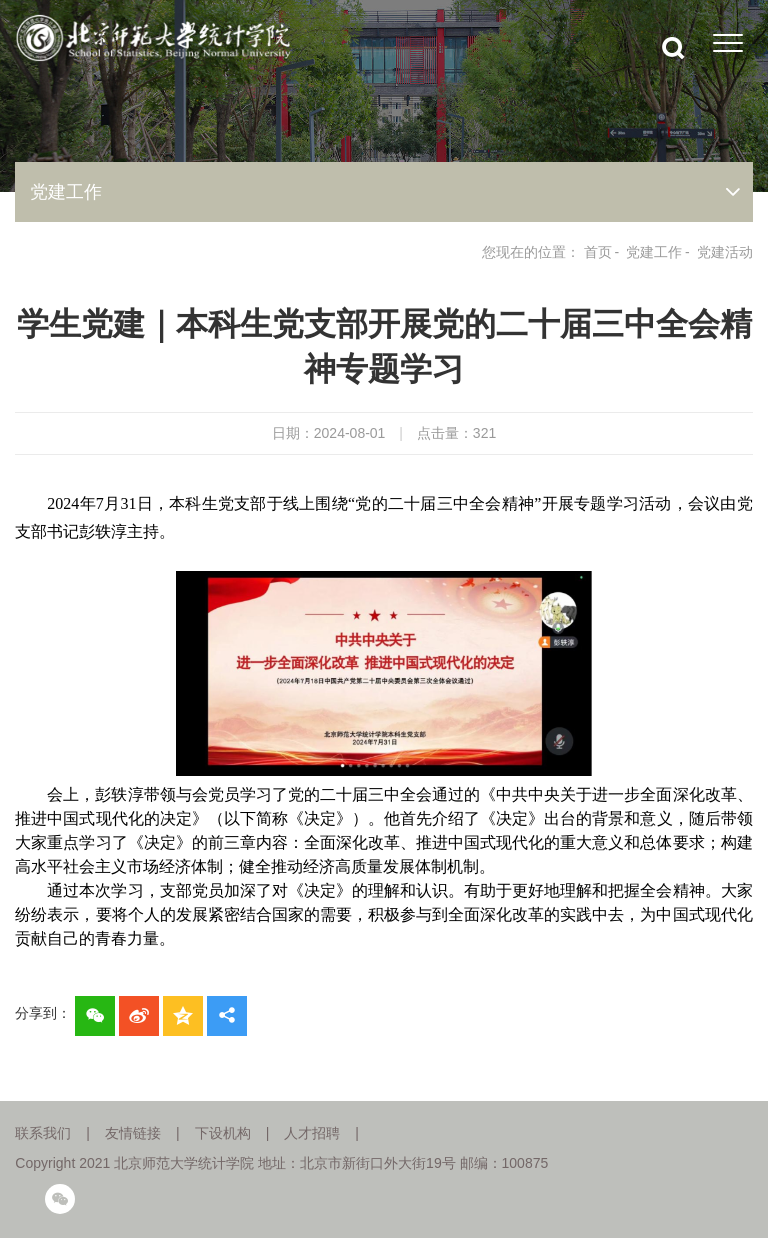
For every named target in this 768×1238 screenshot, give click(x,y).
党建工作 (654, 252)
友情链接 (133, 1133)
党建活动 (725, 252)
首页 (598, 252)
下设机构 (223, 1133)
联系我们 (43, 1133)
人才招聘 (312, 1133)
